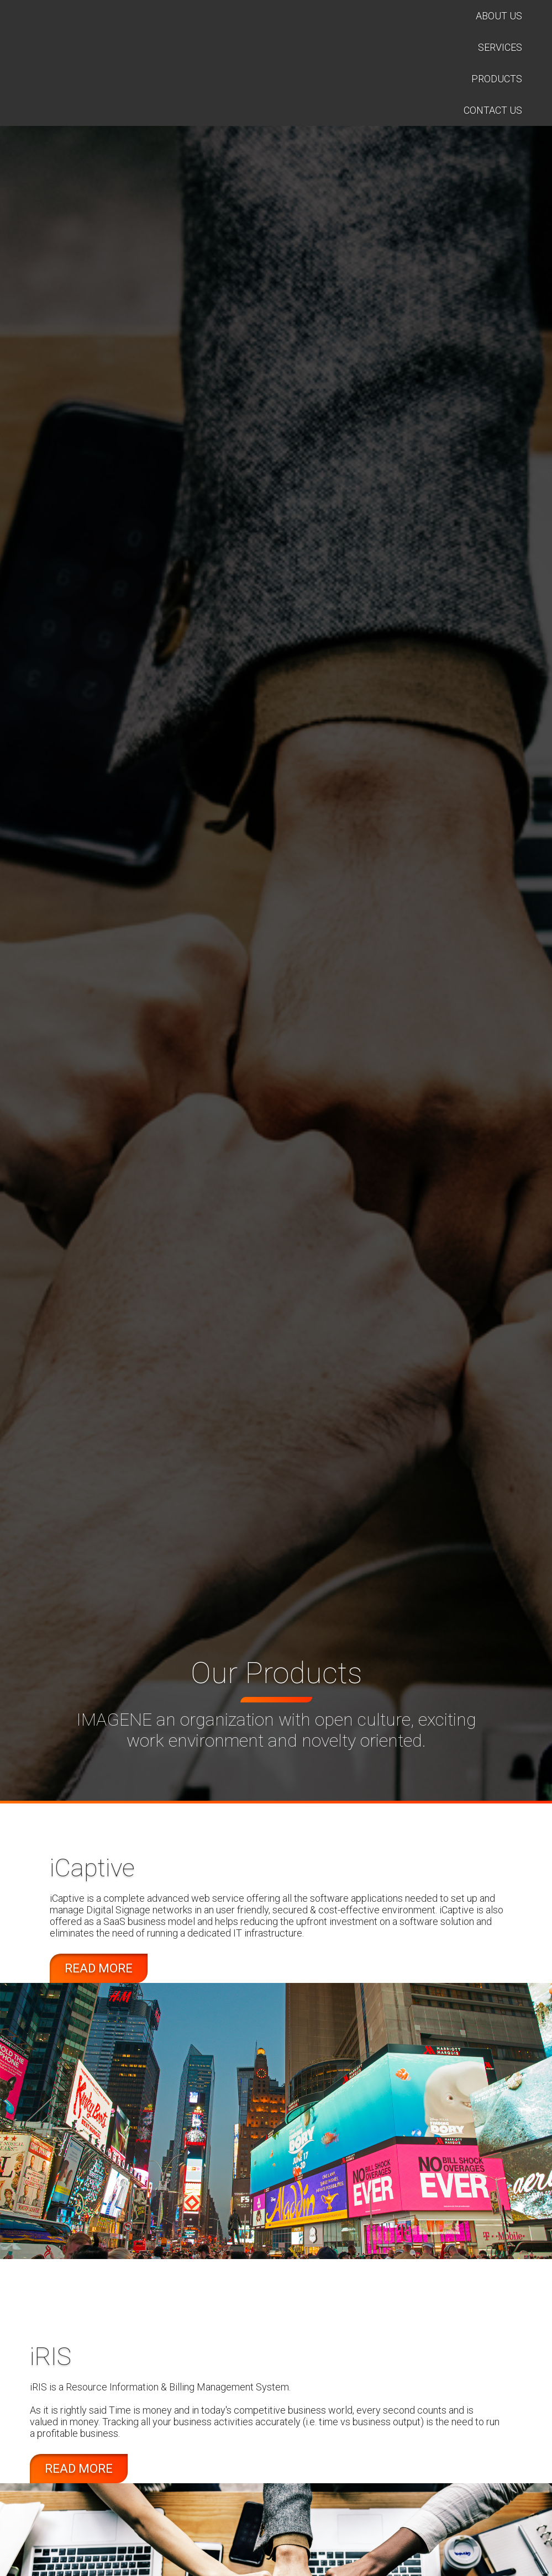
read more (99, 1968)
